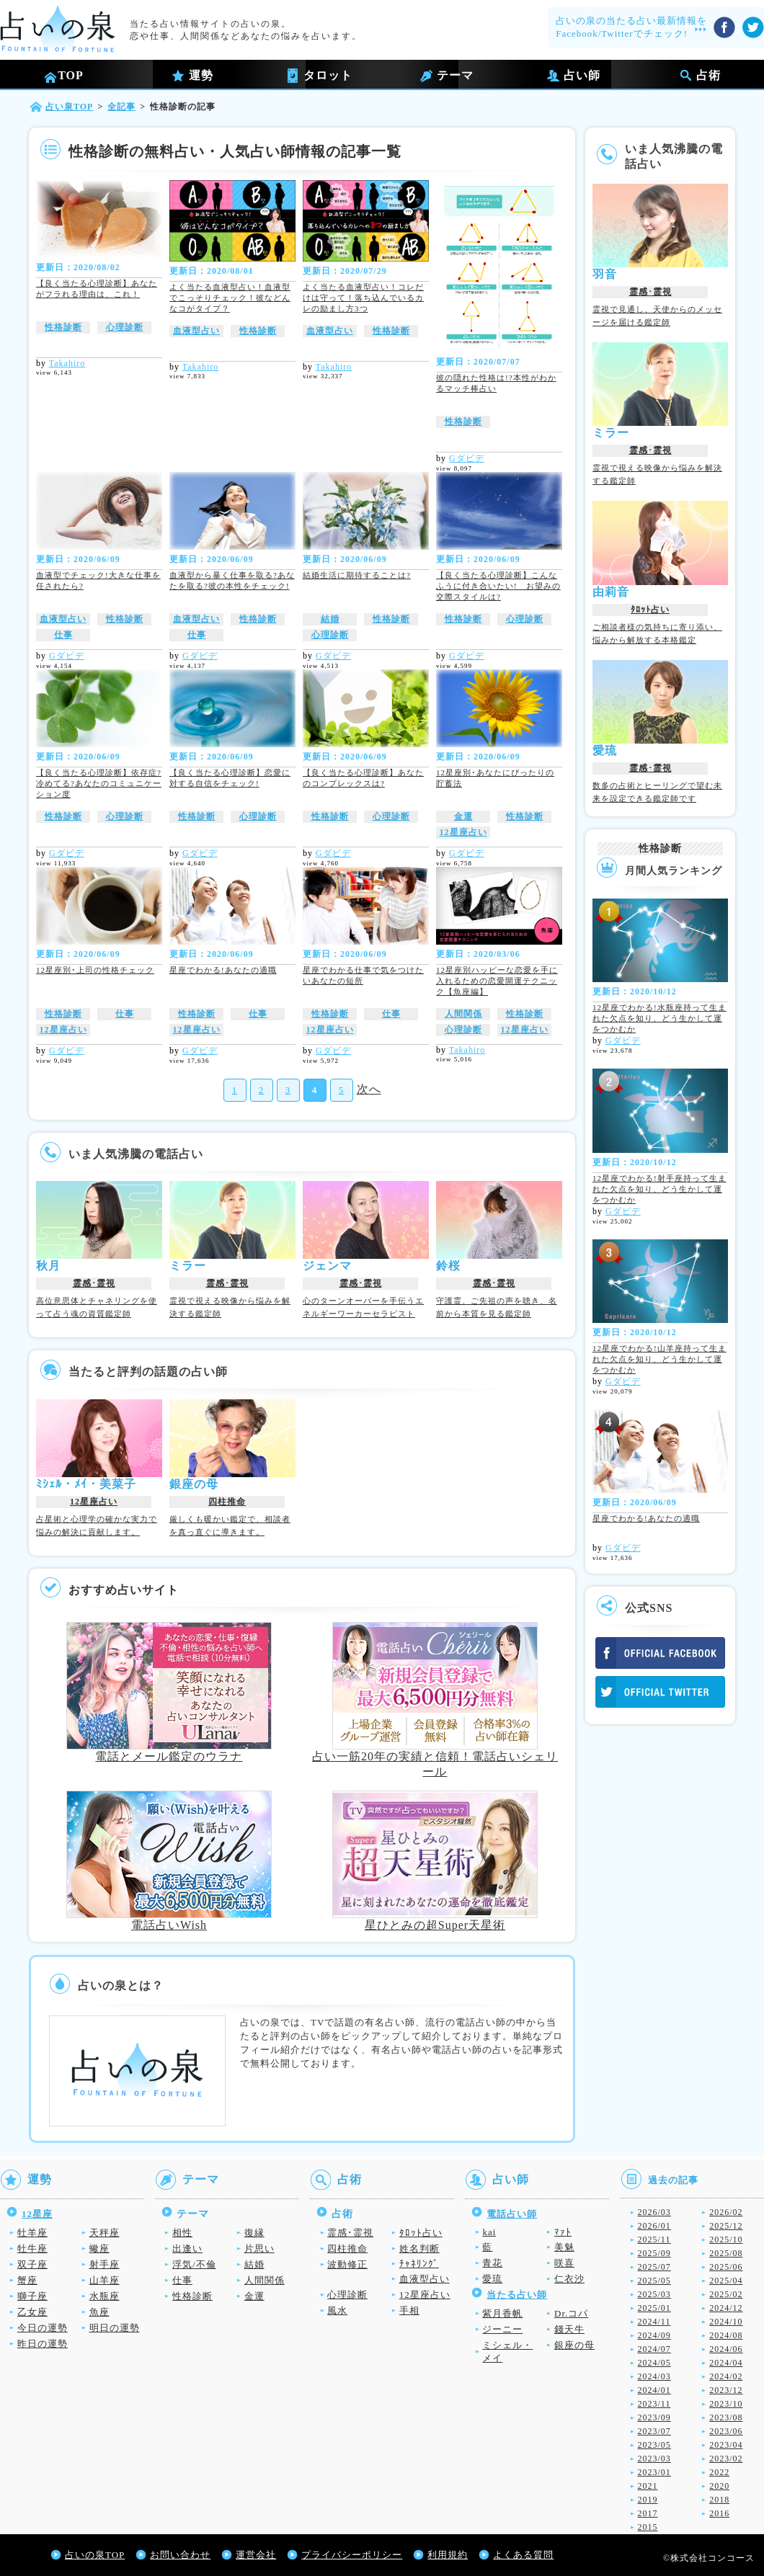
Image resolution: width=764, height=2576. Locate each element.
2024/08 (725, 2335)
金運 (463, 816)
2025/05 (654, 2281)
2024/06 (725, 2349)
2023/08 (725, 2417)
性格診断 (63, 327)
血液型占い (196, 331)
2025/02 (725, 2294)
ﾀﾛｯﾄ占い (650, 610)
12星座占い (463, 832)
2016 (719, 2513)
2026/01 (654, 2226)
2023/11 (654, 2404)
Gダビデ (466, 458)
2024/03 (654, 2376)
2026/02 (725, 2212)
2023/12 (725, 2390)
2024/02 (725, 2376)
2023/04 (725, 2445)
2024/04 (725, 2363)
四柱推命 (227, 1502)
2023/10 (725, 2404)
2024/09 (654, 2335)
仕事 (63, 635)
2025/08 (725, 2253)
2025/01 (654, 2308)
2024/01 (654, 2390)
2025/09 (654, 2253)
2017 (648, 2513)
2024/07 (654, 2349)
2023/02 (725, 2459)
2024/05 (654, 2363)
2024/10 (725, 2322)
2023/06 (725, 2431)
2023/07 (654, 2431)
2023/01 (654, 2472)
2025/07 (654, 2267)
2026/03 (654, 2212)
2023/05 (654, 2445)
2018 (719, 2500)
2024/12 (725, 2308)
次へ (369, 1089)
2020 (719, 2486)
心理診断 (124, 327)
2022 (719, 2472)
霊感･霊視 (94, 1283)
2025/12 (725, 2226)
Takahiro (67, 363)
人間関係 (463, 1014)
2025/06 (725, 2267)
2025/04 (725, 2281)
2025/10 (725, 2239)
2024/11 (654, 2322)
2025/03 (654, 2294)
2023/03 (654, 2459)
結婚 (330, 619)
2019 (648, 2500)
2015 (648, 2527)
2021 (648, 2486)
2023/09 (654, 2417)
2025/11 (654, 2239)
